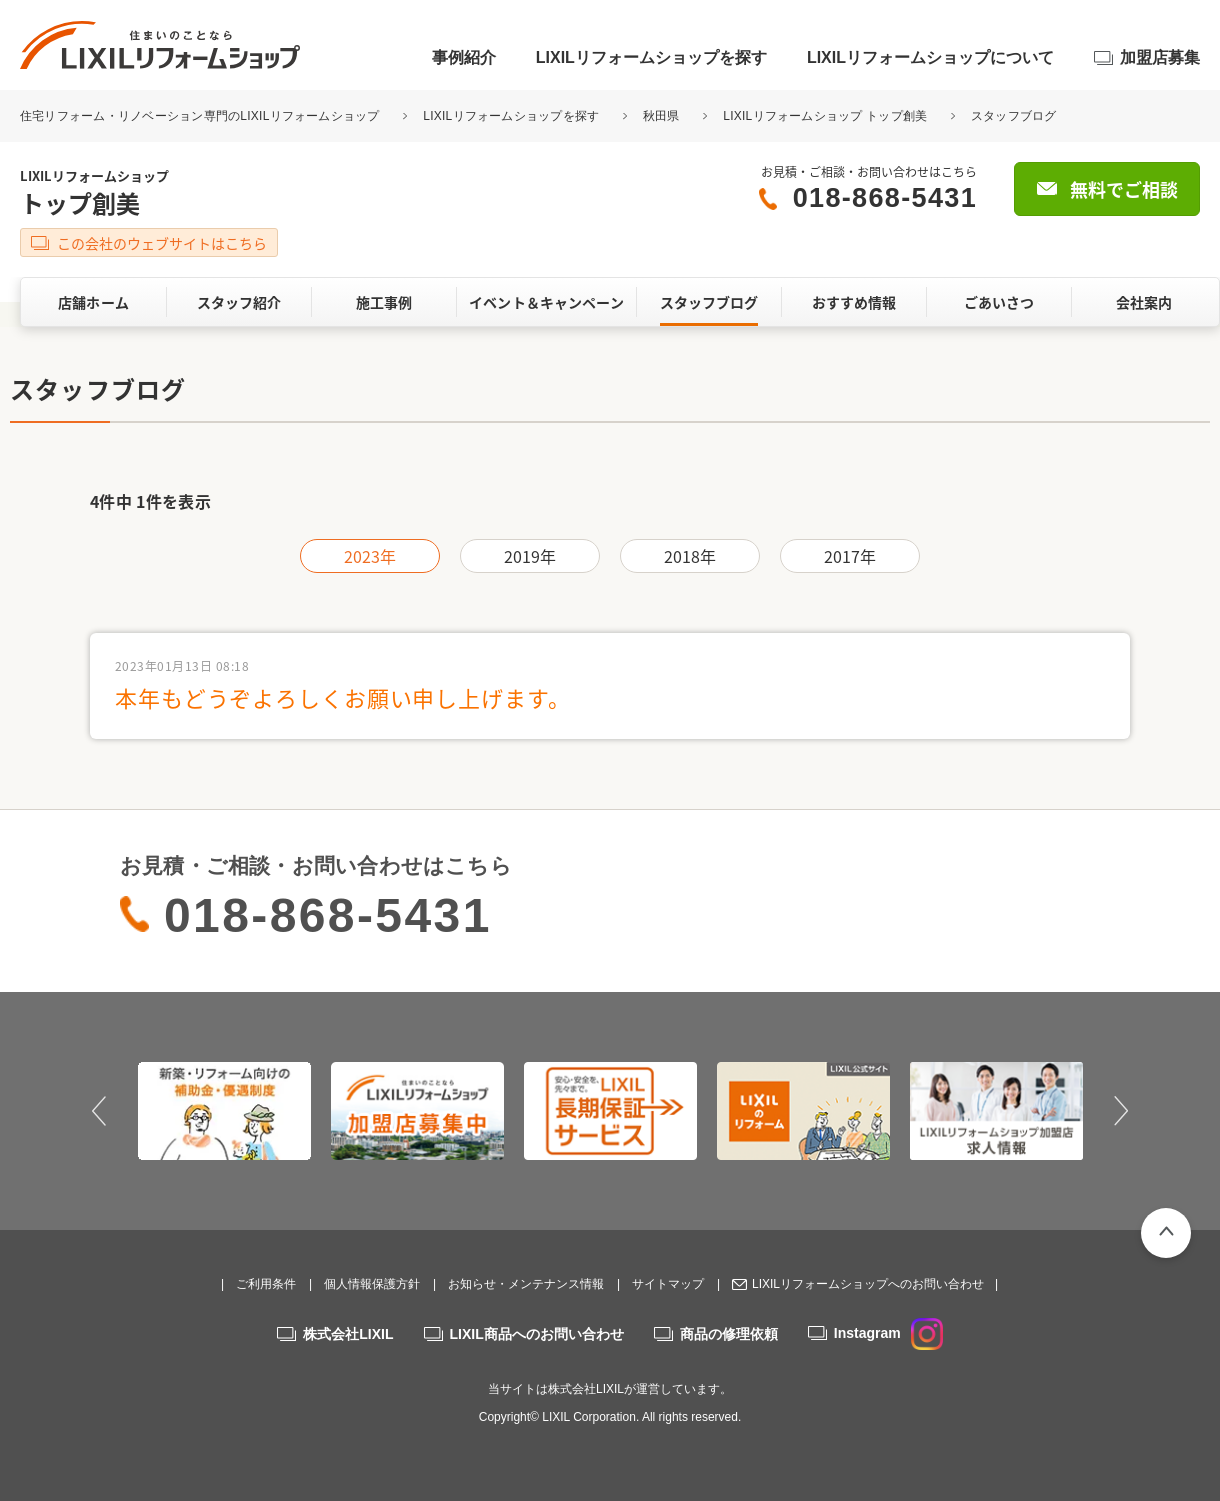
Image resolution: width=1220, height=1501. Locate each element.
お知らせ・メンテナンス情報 (526, 1284)
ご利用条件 (266, 1284)
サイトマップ (668, 1284)
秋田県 (661, 116)
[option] (224, 1111)
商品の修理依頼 (729, 1334)
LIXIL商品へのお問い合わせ (537, 1334)
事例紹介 (464, 57)
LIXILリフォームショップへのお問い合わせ (868, 1284)
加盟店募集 (1160, 57)
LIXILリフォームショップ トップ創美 (825, 116)
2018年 (690, 556)
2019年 (530, 556)
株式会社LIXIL (348, 1334)
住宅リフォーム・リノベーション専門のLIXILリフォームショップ (201, 116)
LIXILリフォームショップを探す (651, 57)
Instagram (888, 1333)
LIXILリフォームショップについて (930, 57)
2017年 (850, 556)
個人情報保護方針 (372, 1284)
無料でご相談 (1124, 189)
